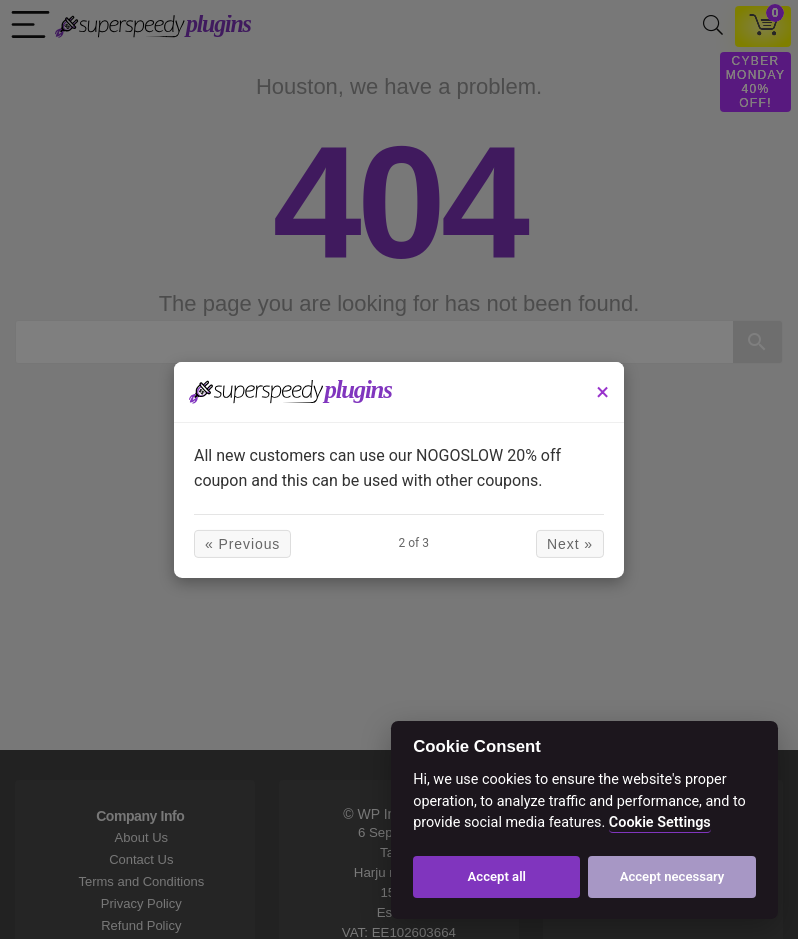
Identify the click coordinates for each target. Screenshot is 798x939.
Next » (570, 544)
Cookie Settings (660, 822)
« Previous (242, 544)
